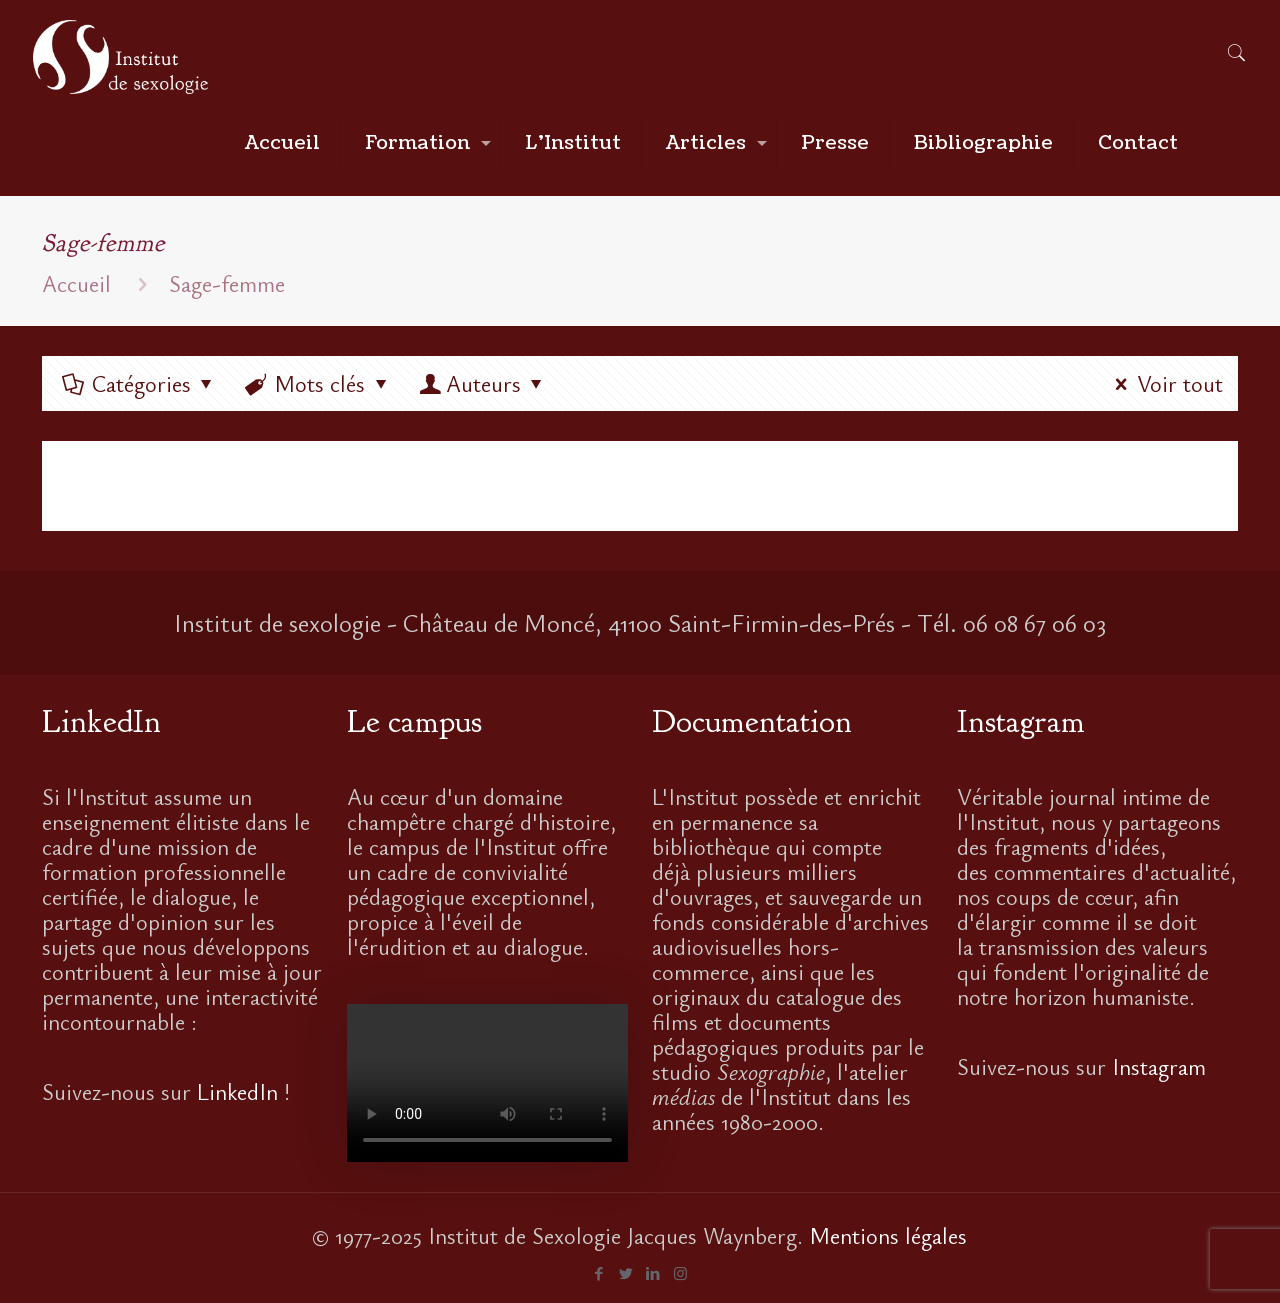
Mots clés (318, 383)
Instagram (1159, 1066)
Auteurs (484, 383)
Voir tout (1163, 383)
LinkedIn (237, 1091)
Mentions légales (888, 1235)
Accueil (76, 283)
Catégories (139, 383)
